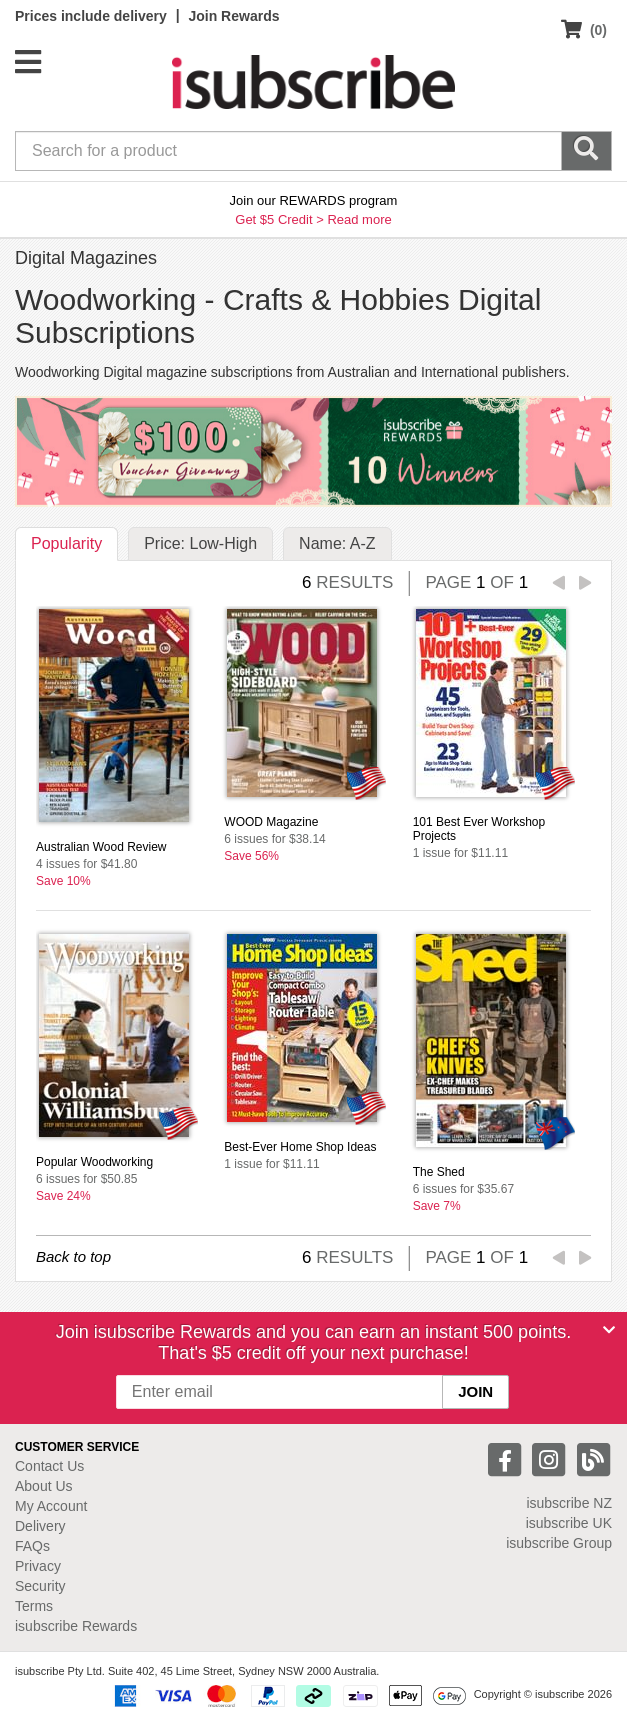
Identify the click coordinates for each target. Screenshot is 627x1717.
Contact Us (49, 1466)
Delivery (40, 1526)
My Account (51, 1506)
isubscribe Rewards (76, 1626)
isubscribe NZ (569, 1503)
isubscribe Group (559, 1543)
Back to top (73, 1256)
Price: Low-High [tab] (200, 543)
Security (40, 1586)
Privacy (38, 1566)
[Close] (609, 1330)
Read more (359, 219)
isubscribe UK (569, 1523)
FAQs (32, 1546)
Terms (34, 1606)
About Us (44, 1486)
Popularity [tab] (66, 543)
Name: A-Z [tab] (337, 543)
